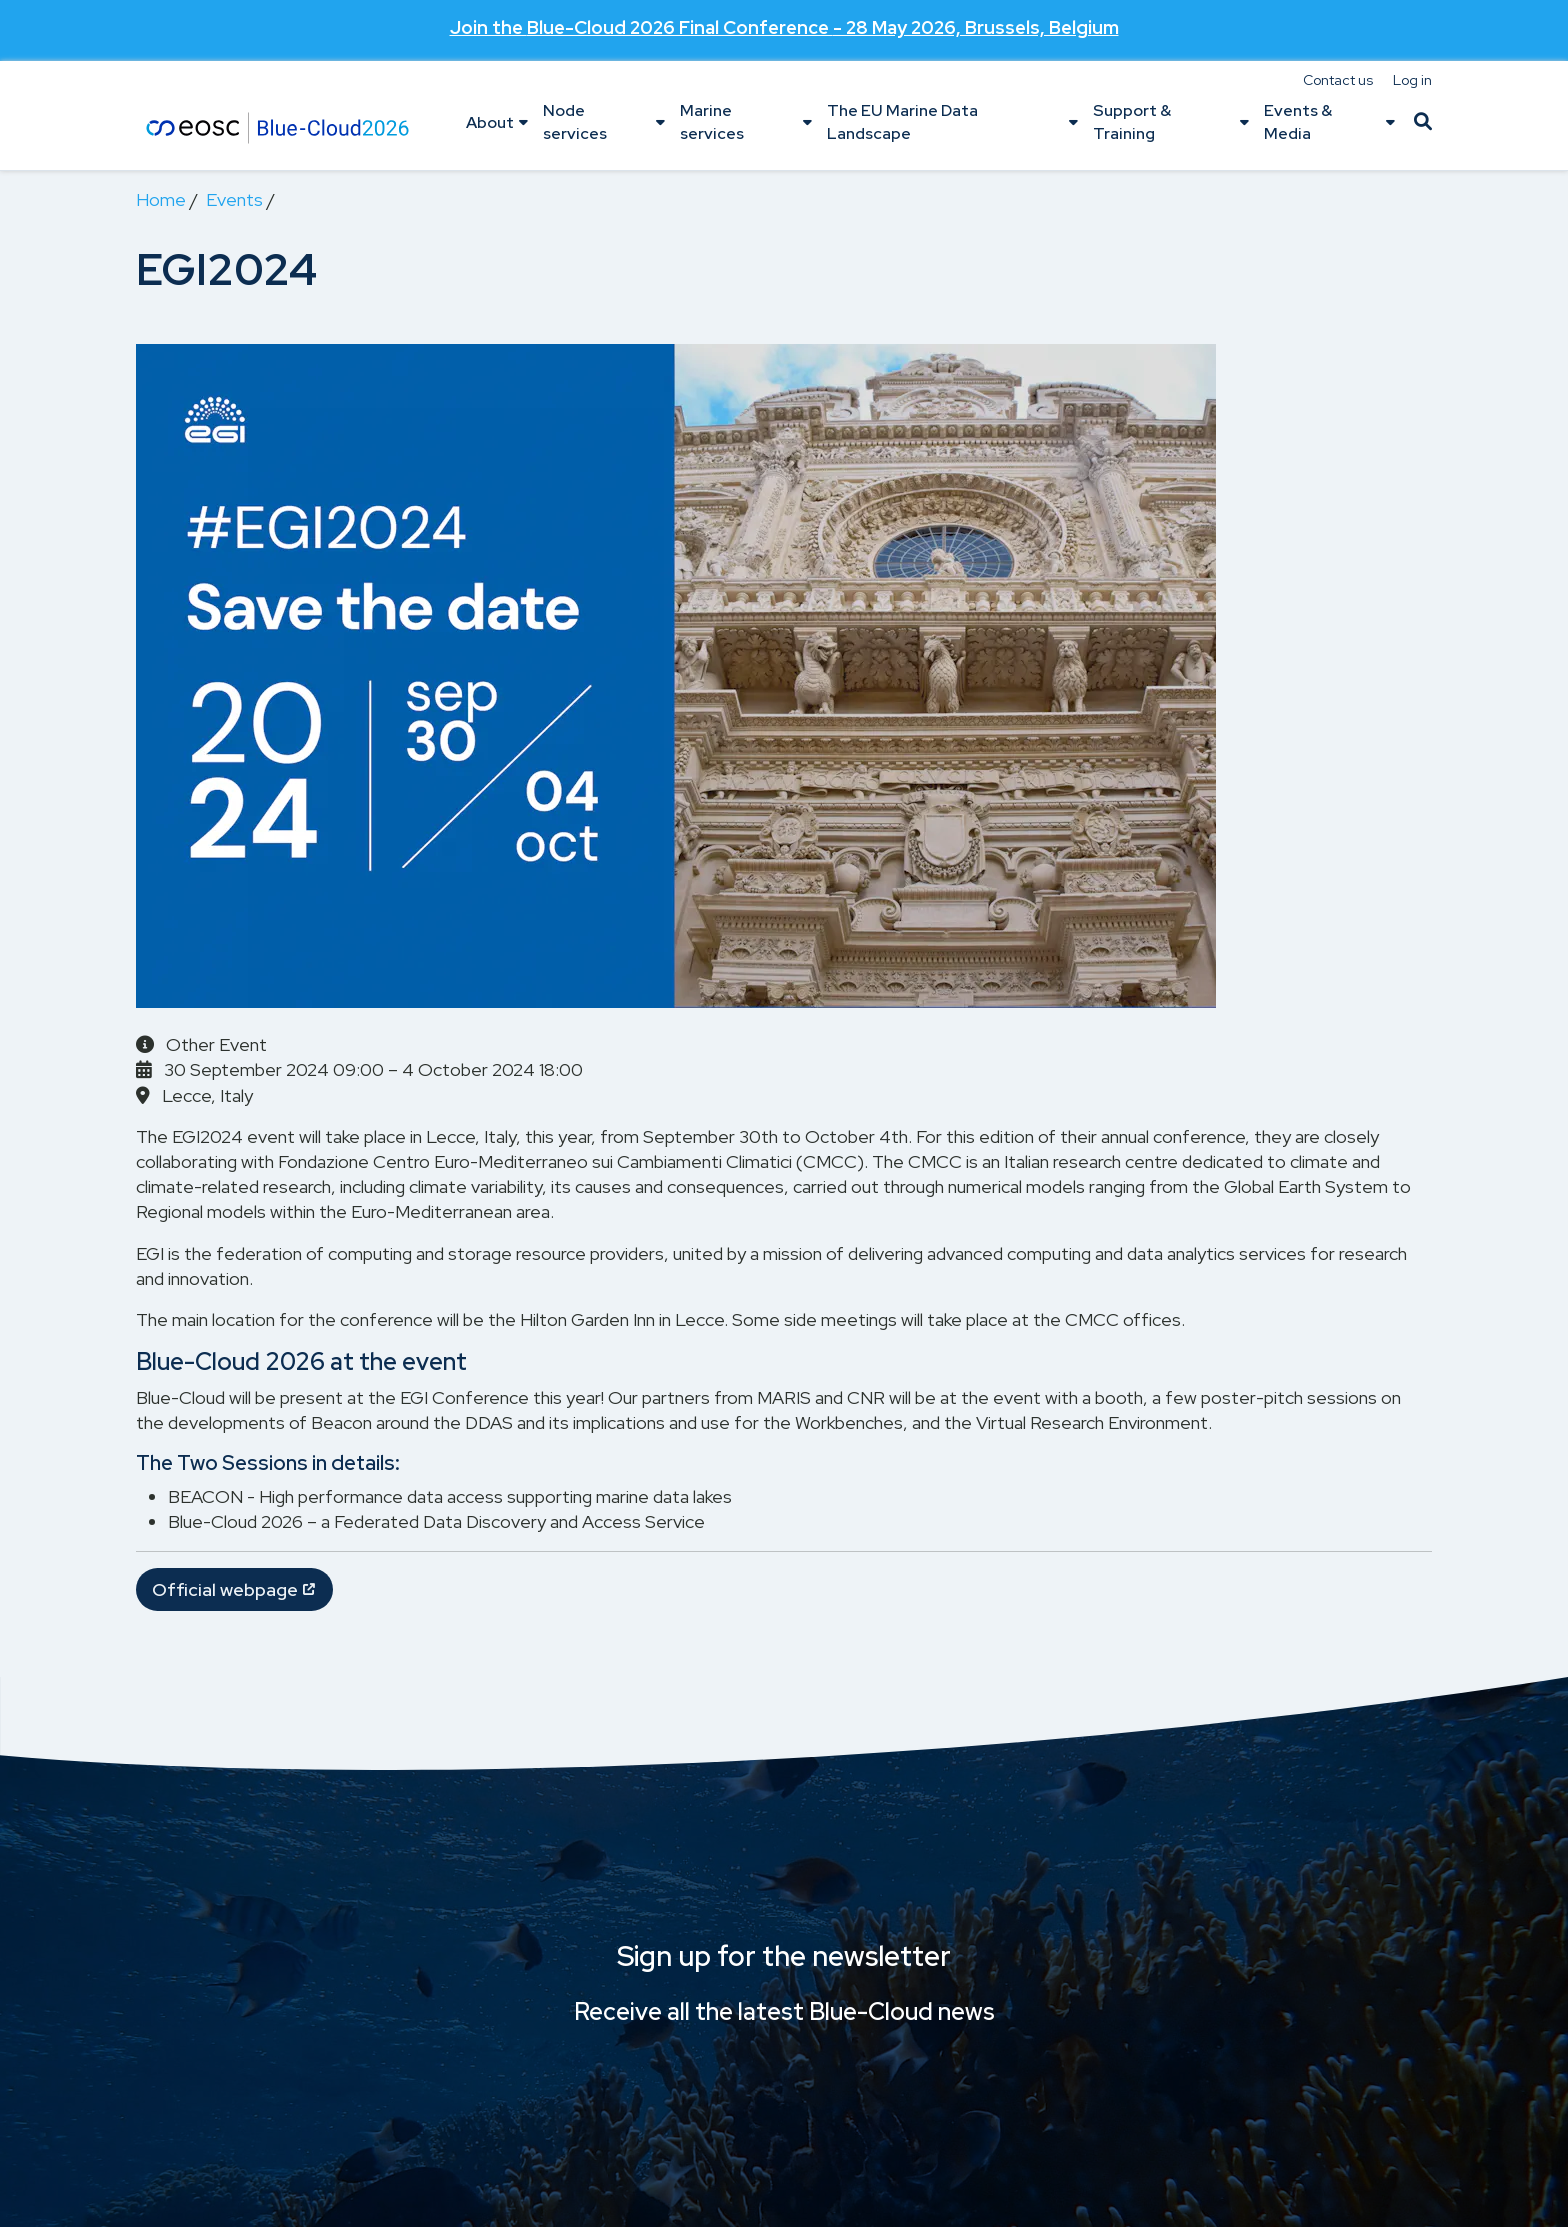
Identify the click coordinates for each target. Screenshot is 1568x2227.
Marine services (712, 121)
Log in (1412, 80)
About (490, 122)
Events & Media (1298, 121)
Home (161, 199)
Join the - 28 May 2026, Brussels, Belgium (784, 25)
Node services (575, 121)
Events (234, 199)
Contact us (1338, 80)
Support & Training (1132, 121)
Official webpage (225, 1589)
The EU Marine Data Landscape (902, 121)
